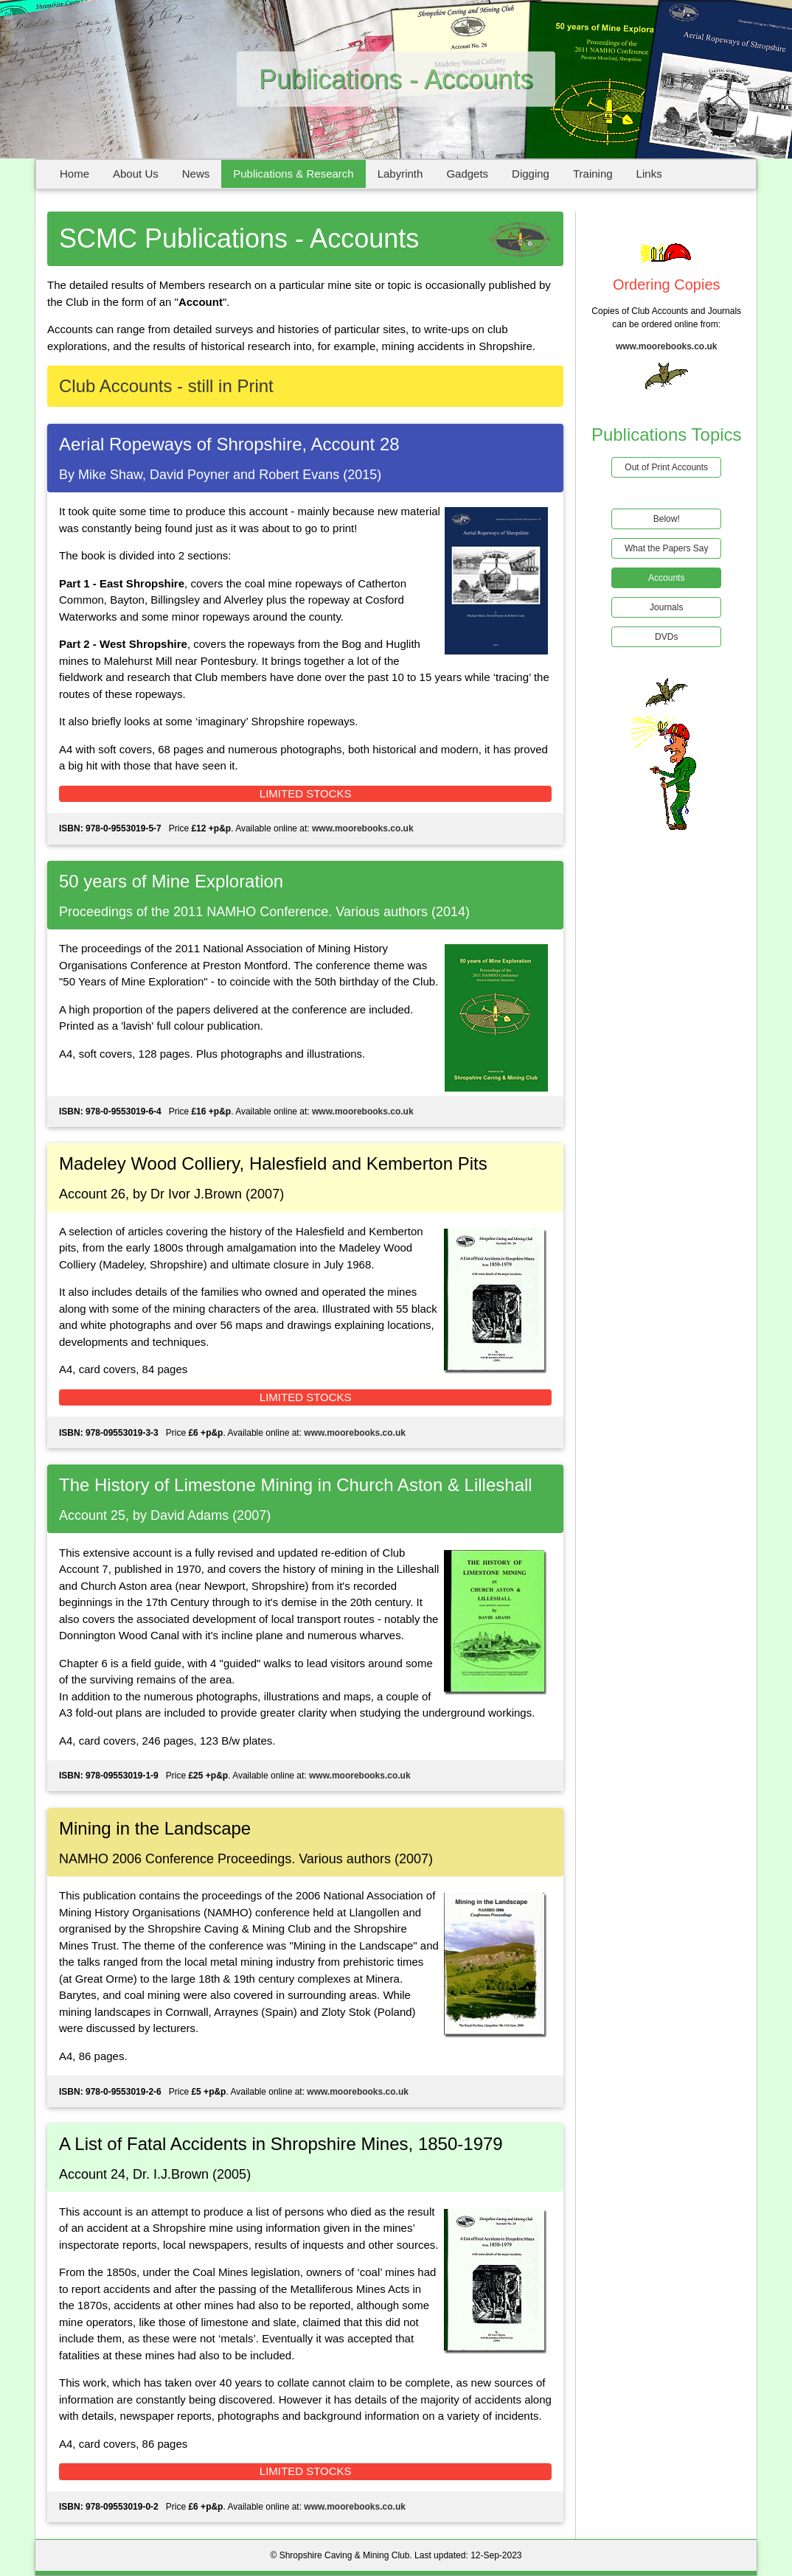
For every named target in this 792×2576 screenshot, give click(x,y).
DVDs (666, 637)
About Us (136, 173)
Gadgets (467, 173)
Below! (666, 519)
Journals (666, 607)
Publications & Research (293, 173)
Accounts (666, 578)
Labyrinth (400, 173)
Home (74, 173)
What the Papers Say (666, 548)
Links (649, 173)
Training (593, 173)
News (196, 173)
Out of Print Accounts (666, 467)
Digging (530, 173)
